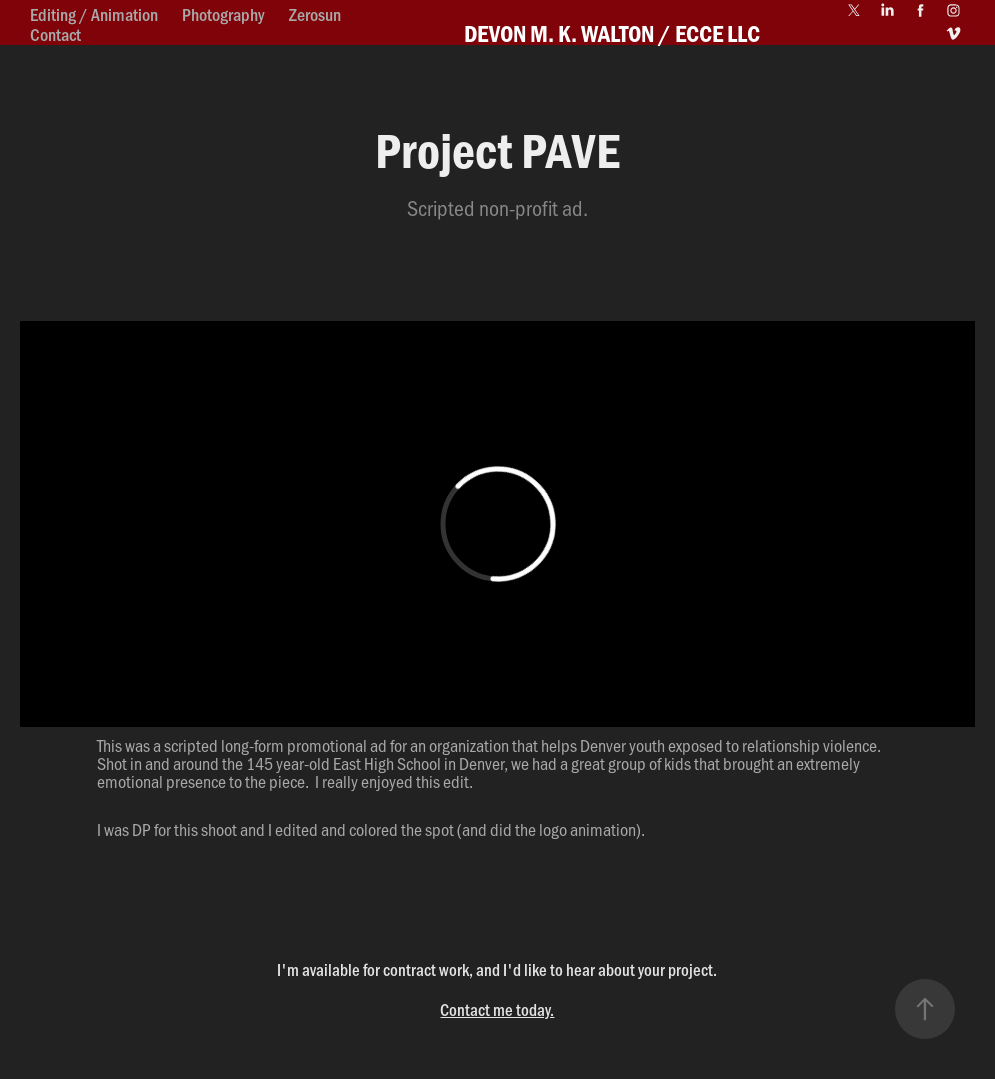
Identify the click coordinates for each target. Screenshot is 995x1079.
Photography (223, 14)
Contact (55, 34)
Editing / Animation (94, 14)
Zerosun (315, 14)
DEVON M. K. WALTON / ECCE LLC (612, 33)
